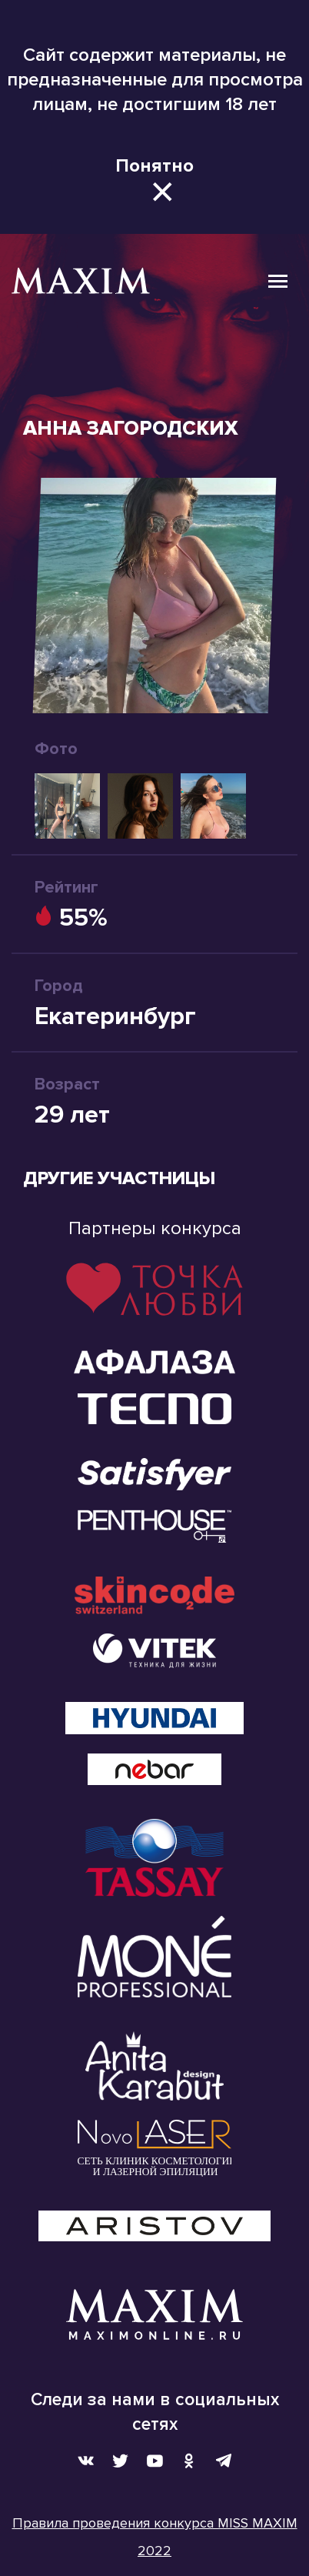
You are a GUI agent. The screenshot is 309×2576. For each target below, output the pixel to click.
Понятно (154, 166)
